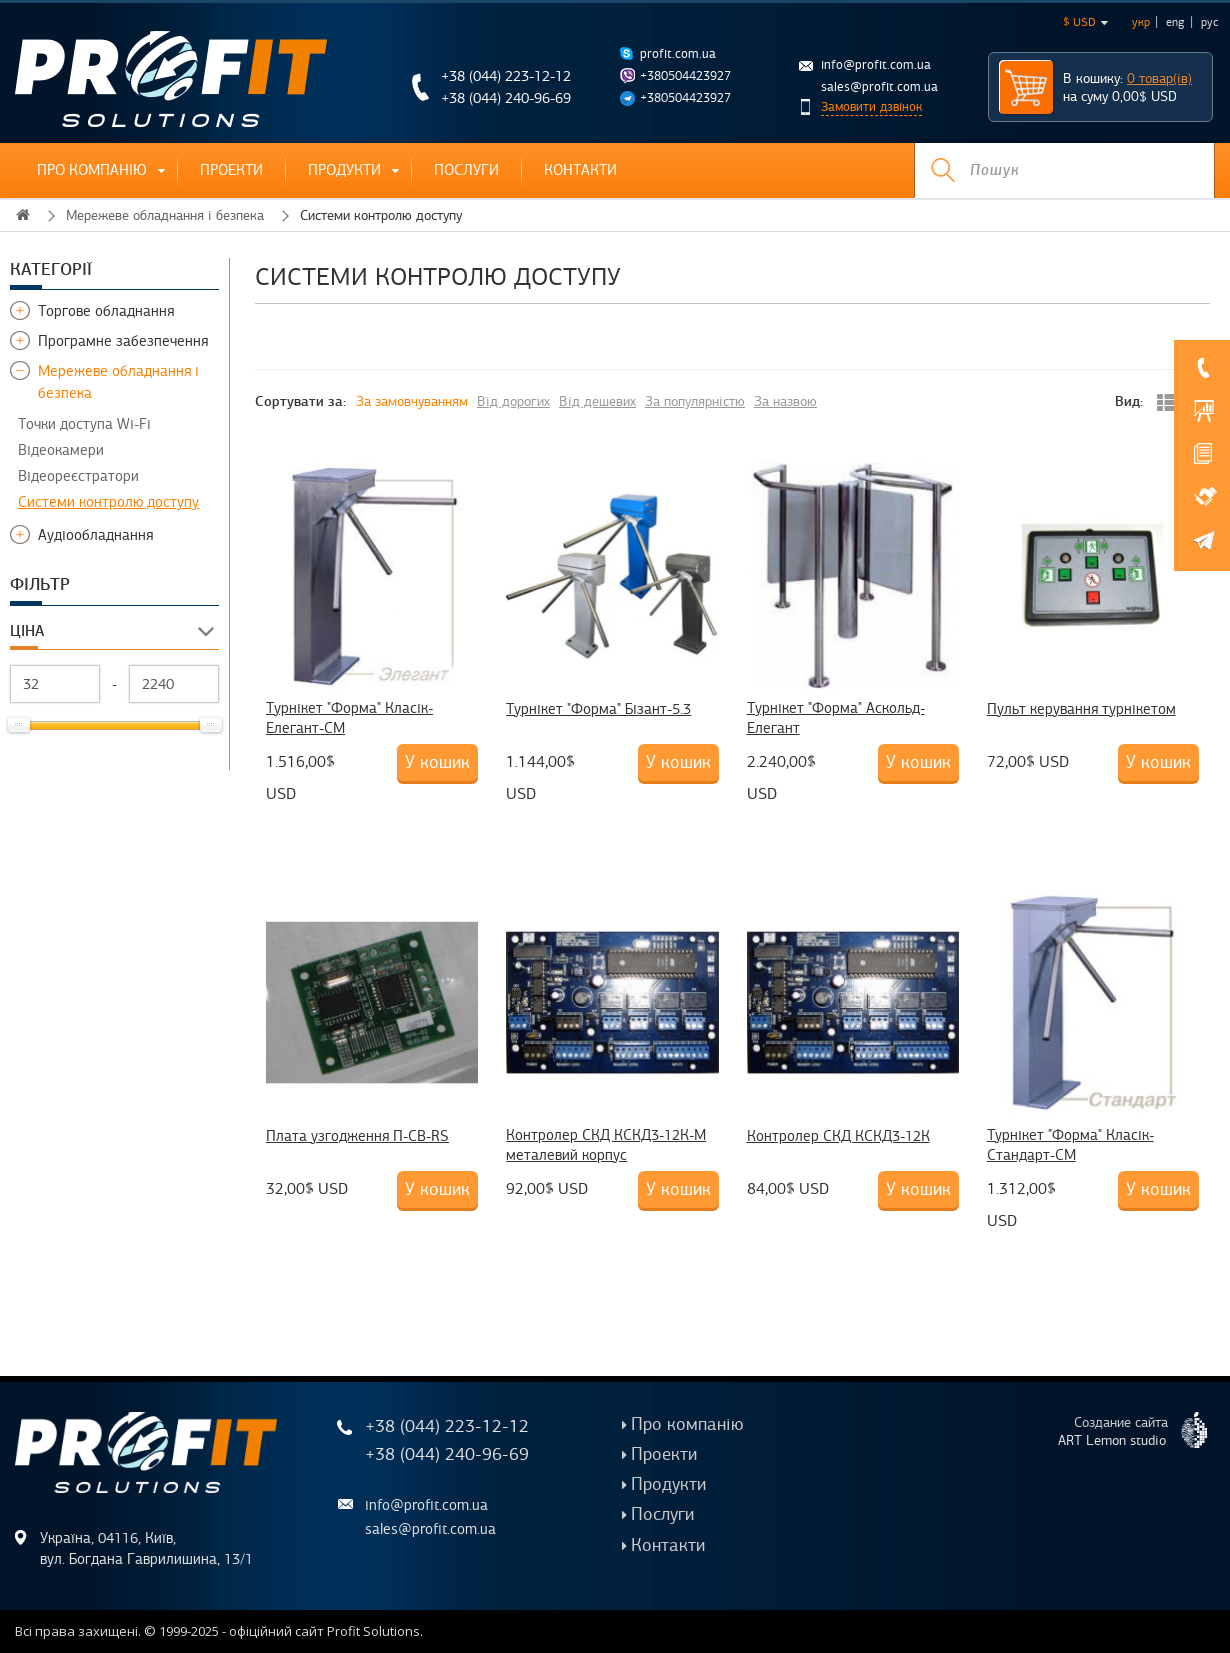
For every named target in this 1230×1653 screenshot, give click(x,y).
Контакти (580, 170)
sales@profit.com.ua (879, 87)
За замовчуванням (412, 401)
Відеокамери (61, 450)
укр (1141, 22)
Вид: (1129, 401)
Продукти (344, 170)
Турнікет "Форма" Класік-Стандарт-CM (1070, 1145)
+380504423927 (685, 76)
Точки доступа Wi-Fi (84, 424)
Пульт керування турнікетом (1081, 709)
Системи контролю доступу (108, 502)
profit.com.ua (678, 54)
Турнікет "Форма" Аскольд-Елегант (836, 718)
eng (1175, 22)
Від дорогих (513, 401)
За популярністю (695, 401)
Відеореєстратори (78, 476)
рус (1209, 22)
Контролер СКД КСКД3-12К (838, 1136)
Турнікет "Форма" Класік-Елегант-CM (349, 718)
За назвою (785, 401)
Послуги (466, 170)
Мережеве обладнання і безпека (165, 215)
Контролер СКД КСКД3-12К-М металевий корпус (606, 1145)
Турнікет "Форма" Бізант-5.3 (598, 709)
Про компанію (92, 170)
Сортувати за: (300, 401)
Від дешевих (597, 401)
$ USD (1085, 22)
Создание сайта (1140, 1430)
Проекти (231, 170)
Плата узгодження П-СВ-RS (357, 1136)
